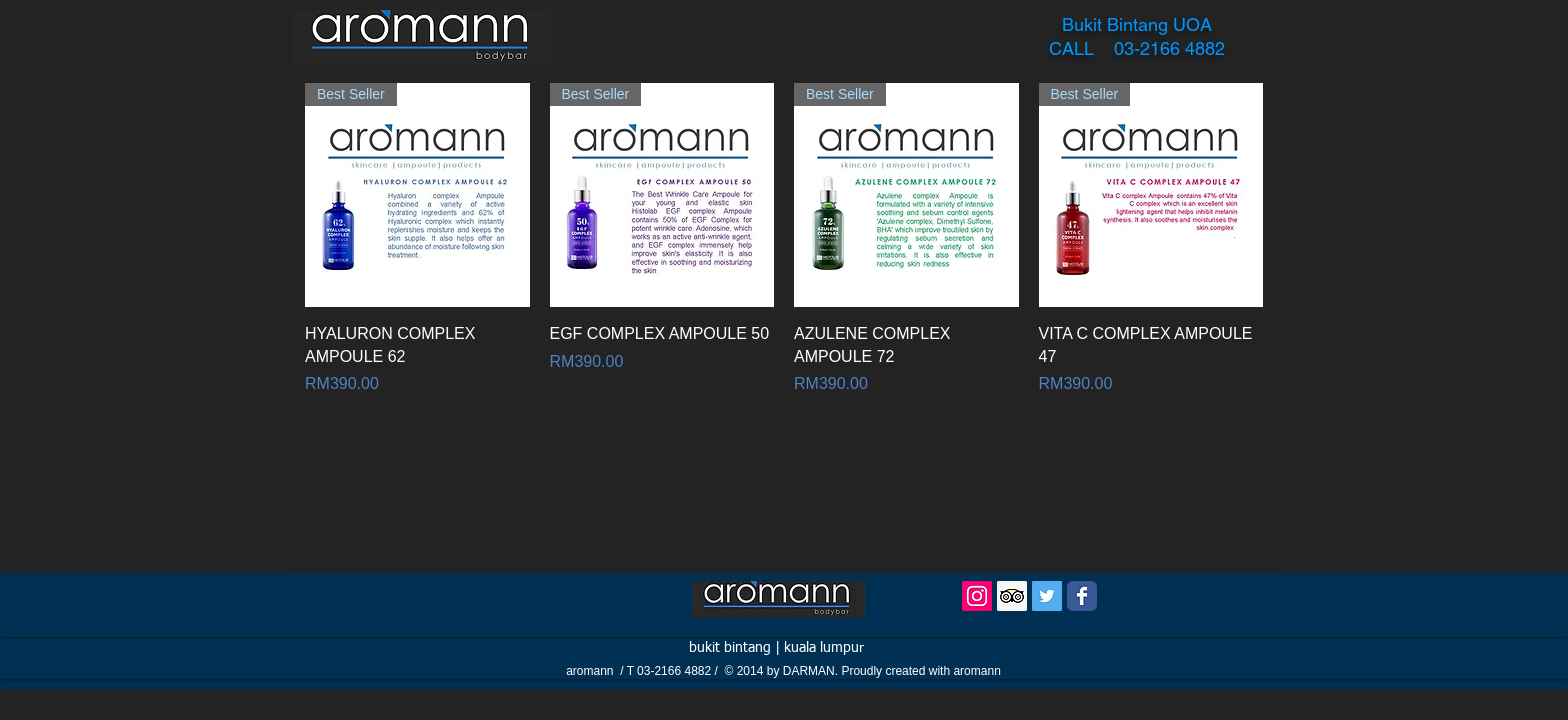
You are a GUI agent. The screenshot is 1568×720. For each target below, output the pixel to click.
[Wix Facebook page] (1082, 596)
